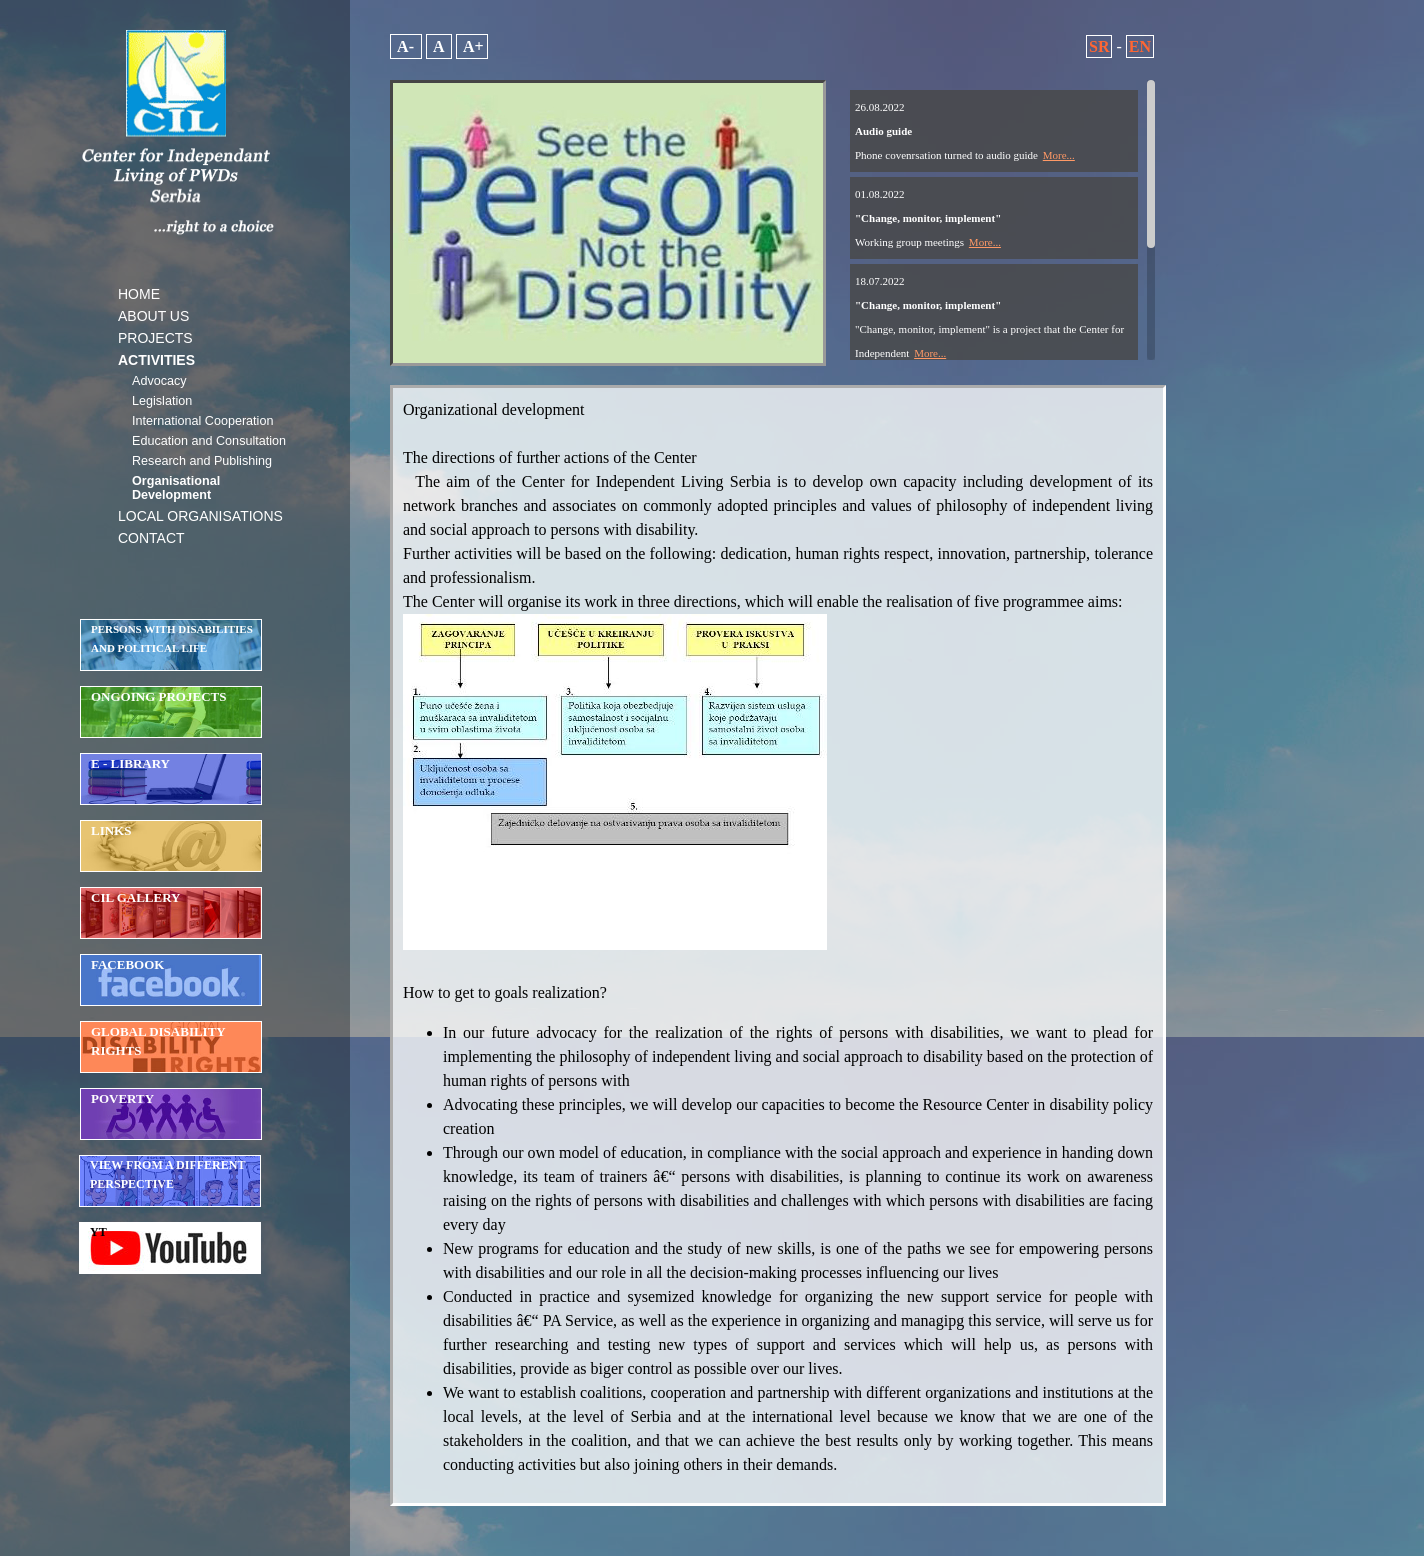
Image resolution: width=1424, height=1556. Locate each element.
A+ (472, 46)
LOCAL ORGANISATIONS (200, 516)
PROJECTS (155, 338)
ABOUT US (153, 316)
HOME (139, 294)
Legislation (162, 401)
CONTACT (151, 538)
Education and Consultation (209, 441)
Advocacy (159, 381)
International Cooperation (202, 421)
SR (1099, 46)
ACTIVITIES (156, 360)
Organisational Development (176, 488)
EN (1140, 46)
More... (1059, 155)
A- (406, 46)
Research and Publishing (202, 461)
